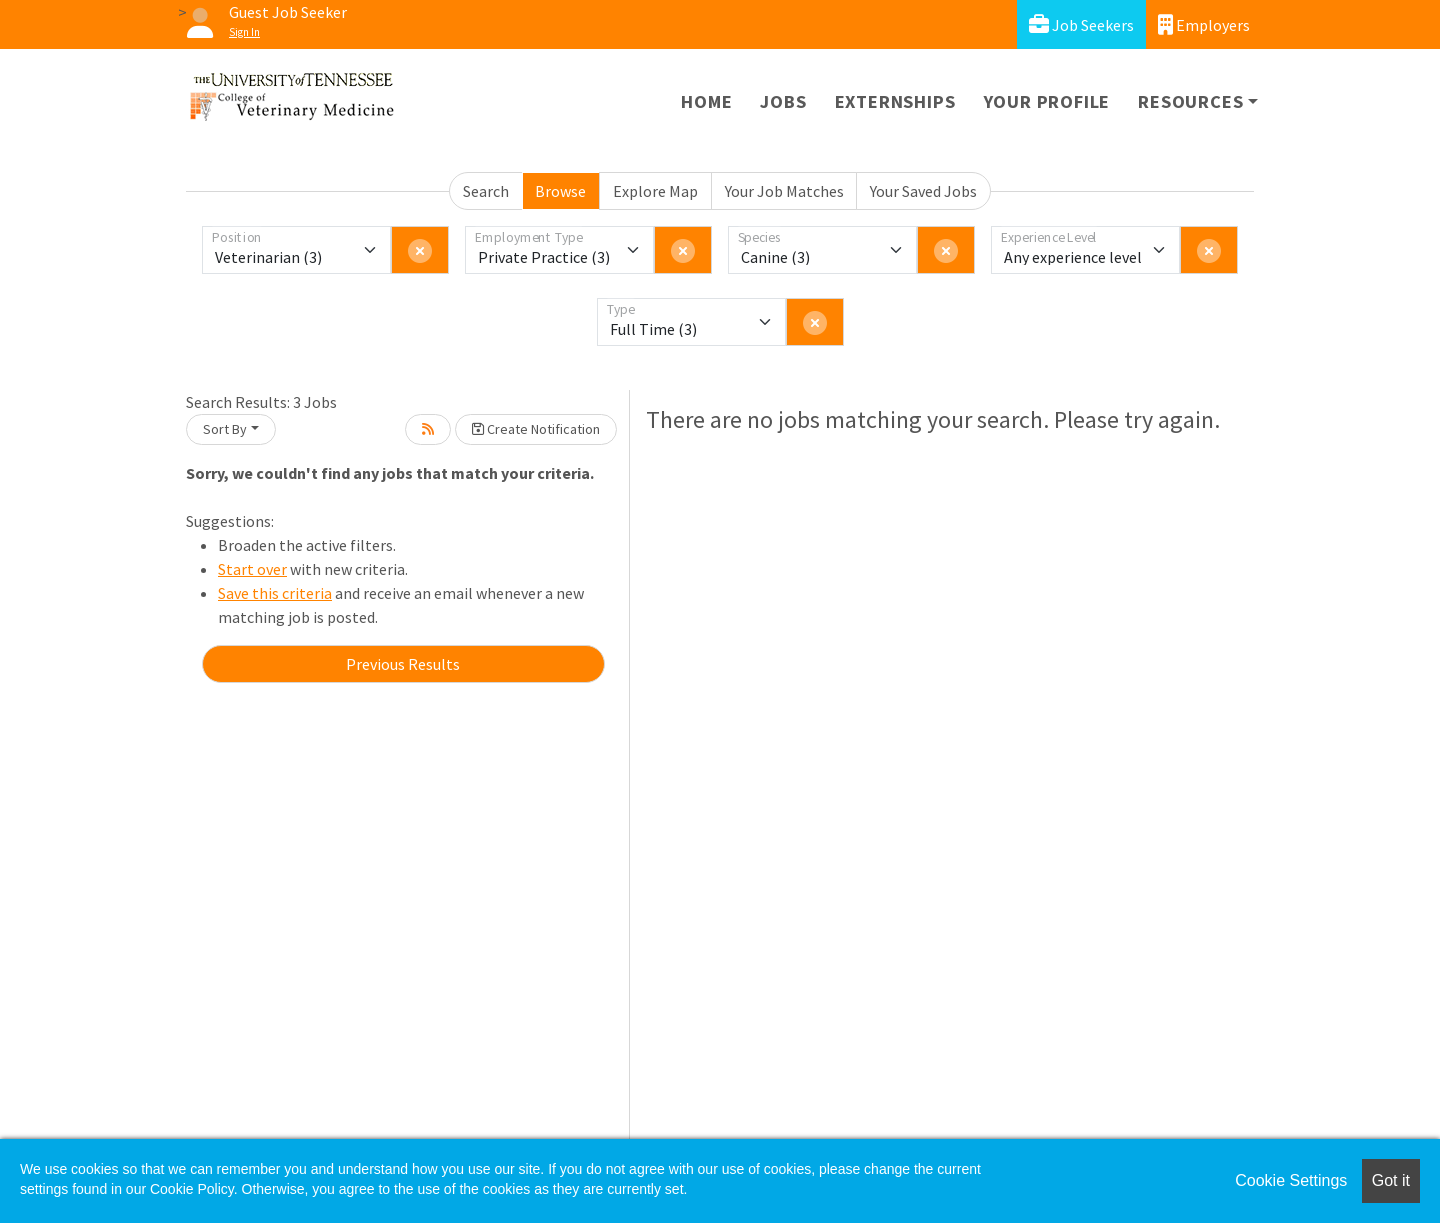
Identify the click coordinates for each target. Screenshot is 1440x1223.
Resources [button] (1190, 101)
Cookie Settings (1291, 1180)
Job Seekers (1081, 24)
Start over (252, 569)
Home (706, 101)
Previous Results (403, 664)
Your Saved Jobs (923, 191)
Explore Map (655, 191)
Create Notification (536, 429)
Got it (1391, 1180)
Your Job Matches (784, 191)
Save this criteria (275, 593)
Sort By (225, 429)
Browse (560, 191)
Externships (895, 101)
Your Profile (1047, 101)
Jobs (783, 101)
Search (486, 191)
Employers (1204, 24)
